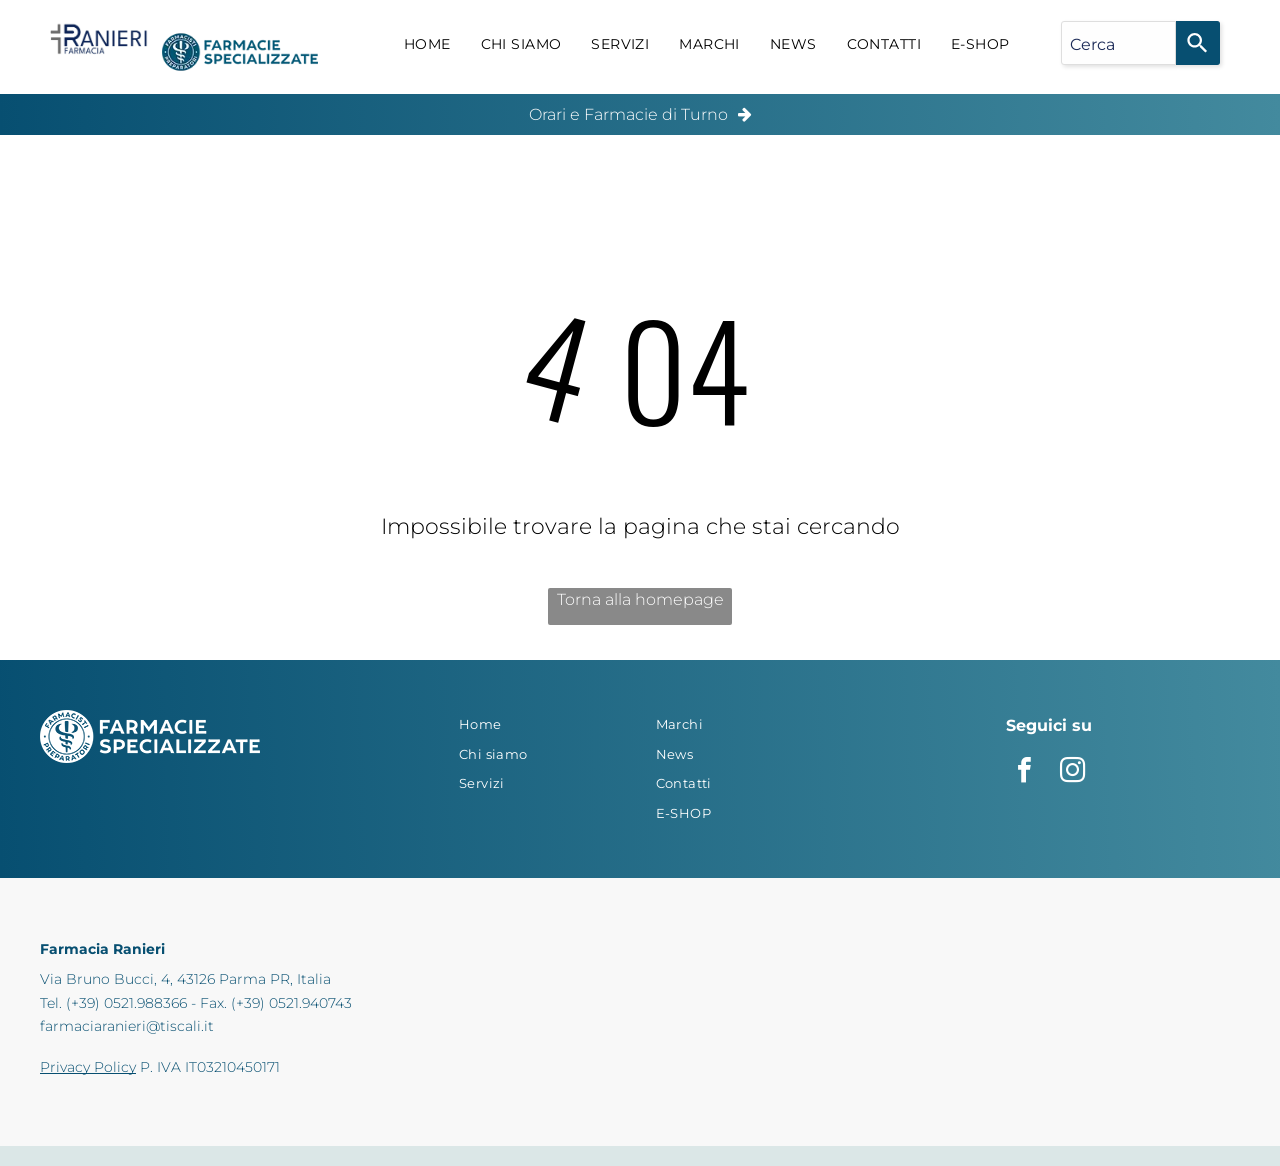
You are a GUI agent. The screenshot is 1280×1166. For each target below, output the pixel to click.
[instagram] (1073, 772)
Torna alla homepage (640, 599)
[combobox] (1119, 43)
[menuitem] (427, 45)
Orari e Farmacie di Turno (628, 114)
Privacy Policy (88, 1067)
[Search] (1198, 43)
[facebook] (1025, 772)
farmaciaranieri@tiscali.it (127, 1026)
